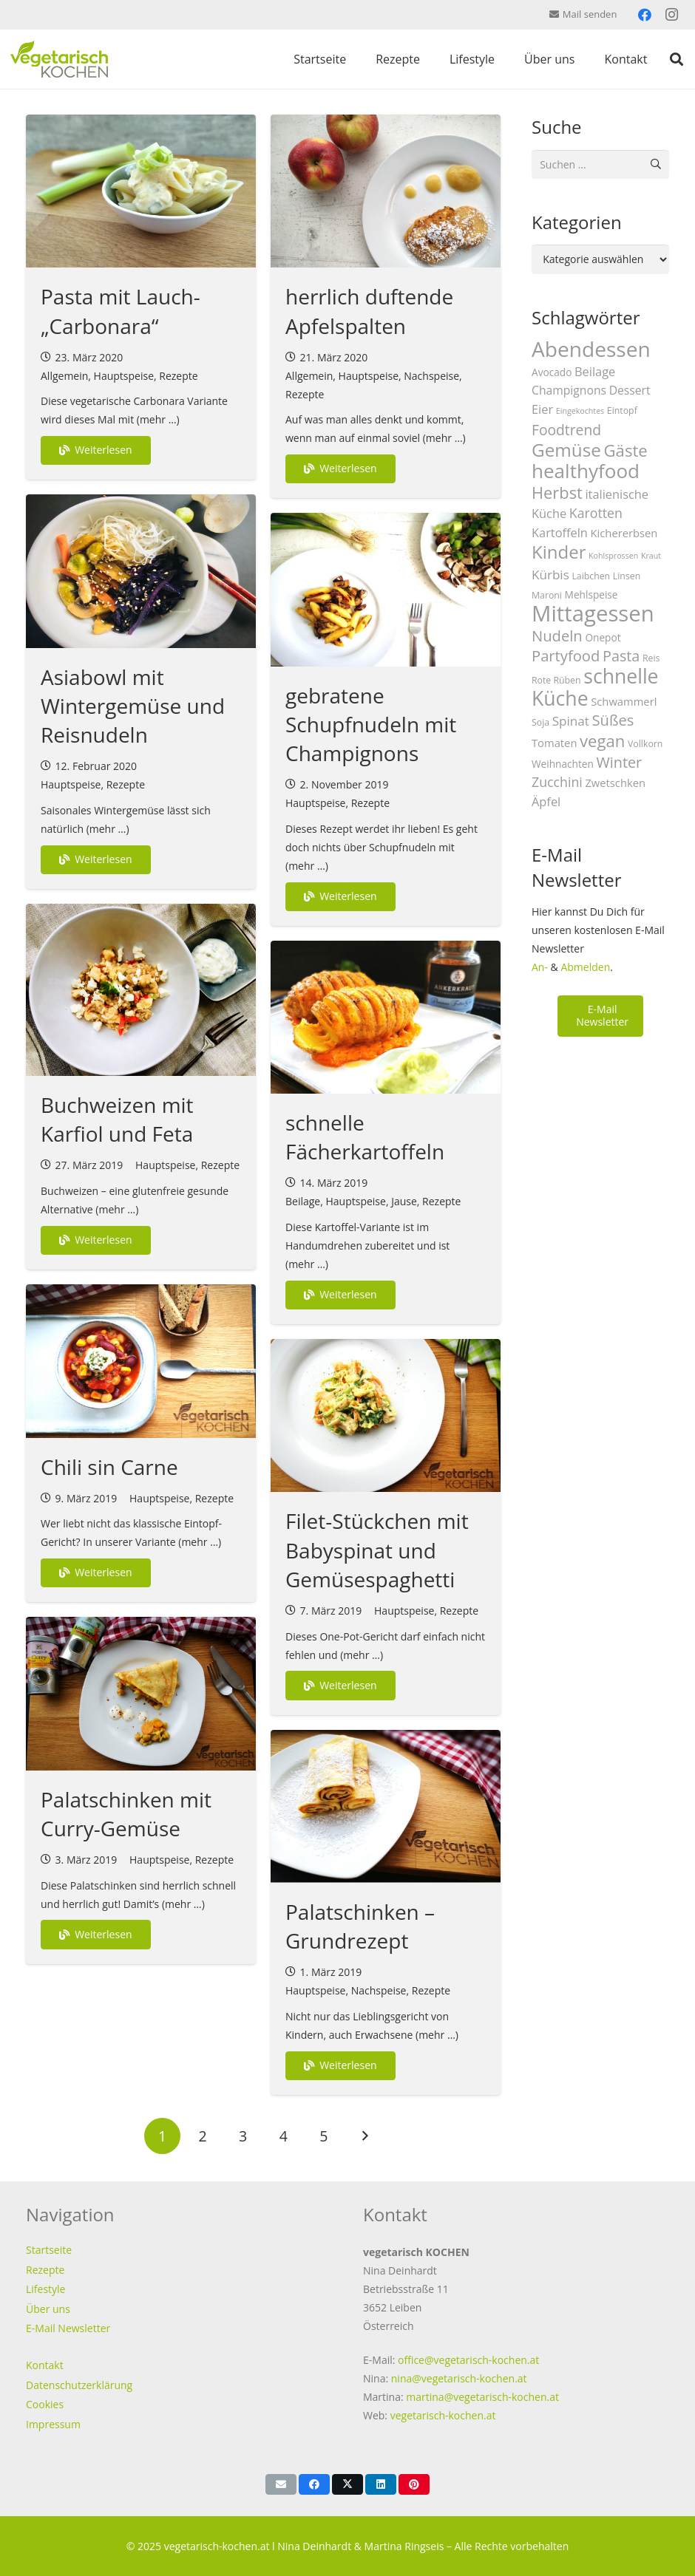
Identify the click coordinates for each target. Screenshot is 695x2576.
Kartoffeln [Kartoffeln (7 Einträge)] (560, 532)
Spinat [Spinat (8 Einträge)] (570, 720)
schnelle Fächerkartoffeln (364, 1136)
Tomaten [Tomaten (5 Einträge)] (554, 742)
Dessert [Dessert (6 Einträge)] (630, 390)
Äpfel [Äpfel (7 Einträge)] (546, 801)
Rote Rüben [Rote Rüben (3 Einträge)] (556, 680)
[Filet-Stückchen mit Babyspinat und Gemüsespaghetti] (386, 1415)
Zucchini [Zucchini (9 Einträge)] (557, 782)
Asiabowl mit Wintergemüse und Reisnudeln (133, 706)
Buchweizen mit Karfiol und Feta (117, 1119)
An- (540, 967)
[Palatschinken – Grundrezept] (386, 1806)
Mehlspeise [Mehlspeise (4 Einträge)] (591, 594)
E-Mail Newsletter (68, 2328)
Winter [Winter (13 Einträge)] (620, 762)
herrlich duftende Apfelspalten (369, 310)
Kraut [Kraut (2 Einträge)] (651, 556)
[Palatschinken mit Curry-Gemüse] (141, 1693)
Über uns (48, 2309)
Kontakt (45, 2365)
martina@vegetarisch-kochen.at (482, 2397)
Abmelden (585, 967)
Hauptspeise (124, 376)
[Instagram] (671, 14)
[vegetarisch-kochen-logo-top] (59, 59)
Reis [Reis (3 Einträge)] (651, 658)
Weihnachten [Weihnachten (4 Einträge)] (563, 764)
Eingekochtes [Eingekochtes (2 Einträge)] (580, 411)
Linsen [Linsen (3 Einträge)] (626, 576)
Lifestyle (45, 2289)
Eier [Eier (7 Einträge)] (542, 409)
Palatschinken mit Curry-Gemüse (126, 1813)
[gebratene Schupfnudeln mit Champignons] (386, 589)
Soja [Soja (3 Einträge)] (540, 722)
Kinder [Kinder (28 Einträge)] (559, 551)
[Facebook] (644, 14)
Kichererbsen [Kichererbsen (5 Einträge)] (624, 532)
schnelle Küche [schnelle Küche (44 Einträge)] (595, 687)
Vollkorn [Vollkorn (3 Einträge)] (645, 743)
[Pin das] (414, 2484)
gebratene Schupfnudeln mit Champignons (370, 724)
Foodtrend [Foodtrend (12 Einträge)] (566, 430)
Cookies (45, 2404)
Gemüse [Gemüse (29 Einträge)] (566, 449)
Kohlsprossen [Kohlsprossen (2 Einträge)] (613, 556)
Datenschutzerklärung (79, 2385)
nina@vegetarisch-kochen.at (459, 2378)
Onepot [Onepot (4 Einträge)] (602, 637)
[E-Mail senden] (280, 2484)
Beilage (302, 1201)
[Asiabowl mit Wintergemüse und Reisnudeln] (141, 570)
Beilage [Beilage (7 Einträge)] (594, 371)
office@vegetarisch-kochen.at (468, 2360)
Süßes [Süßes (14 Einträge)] (613, 719)
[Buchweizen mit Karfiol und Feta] (141, 990)
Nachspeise (431, 376)
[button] (676, 59)
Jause (404, 1201)
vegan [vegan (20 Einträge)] (602, 740)
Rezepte (178, 376)
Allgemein (64, 376)
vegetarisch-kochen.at (443, 2415)
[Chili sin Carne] (141, 1360)
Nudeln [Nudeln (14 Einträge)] (557, 635)
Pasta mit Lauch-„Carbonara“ (120, 310)
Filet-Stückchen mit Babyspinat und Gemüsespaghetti (377, 1549)
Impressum (53, 2424)
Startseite (49, 2250)
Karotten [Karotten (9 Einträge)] (596, 513)
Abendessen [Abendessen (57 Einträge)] (591, 349)
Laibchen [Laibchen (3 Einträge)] (591, 576)
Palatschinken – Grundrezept (360, 1926)
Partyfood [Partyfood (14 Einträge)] (566, 655)
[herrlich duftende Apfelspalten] (386, 191)
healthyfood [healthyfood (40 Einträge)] (586, 470)
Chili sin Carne (109, 1467)
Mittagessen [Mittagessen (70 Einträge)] (593, 613)
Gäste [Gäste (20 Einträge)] (626, 450)
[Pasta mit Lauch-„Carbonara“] (141, 191)
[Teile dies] (314, 2484)
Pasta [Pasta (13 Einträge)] (621, 656)
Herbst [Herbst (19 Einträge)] (557, 492)
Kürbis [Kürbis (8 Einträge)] (550, 574)
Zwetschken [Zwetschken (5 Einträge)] (615, 782)
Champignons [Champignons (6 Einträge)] (569, 390)
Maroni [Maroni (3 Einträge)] (547, 595)
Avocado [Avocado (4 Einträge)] (552, 372)
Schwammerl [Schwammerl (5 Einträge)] (624, 701)
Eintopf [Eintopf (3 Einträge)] (622, 410)
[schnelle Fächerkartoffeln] (386, 1017)
